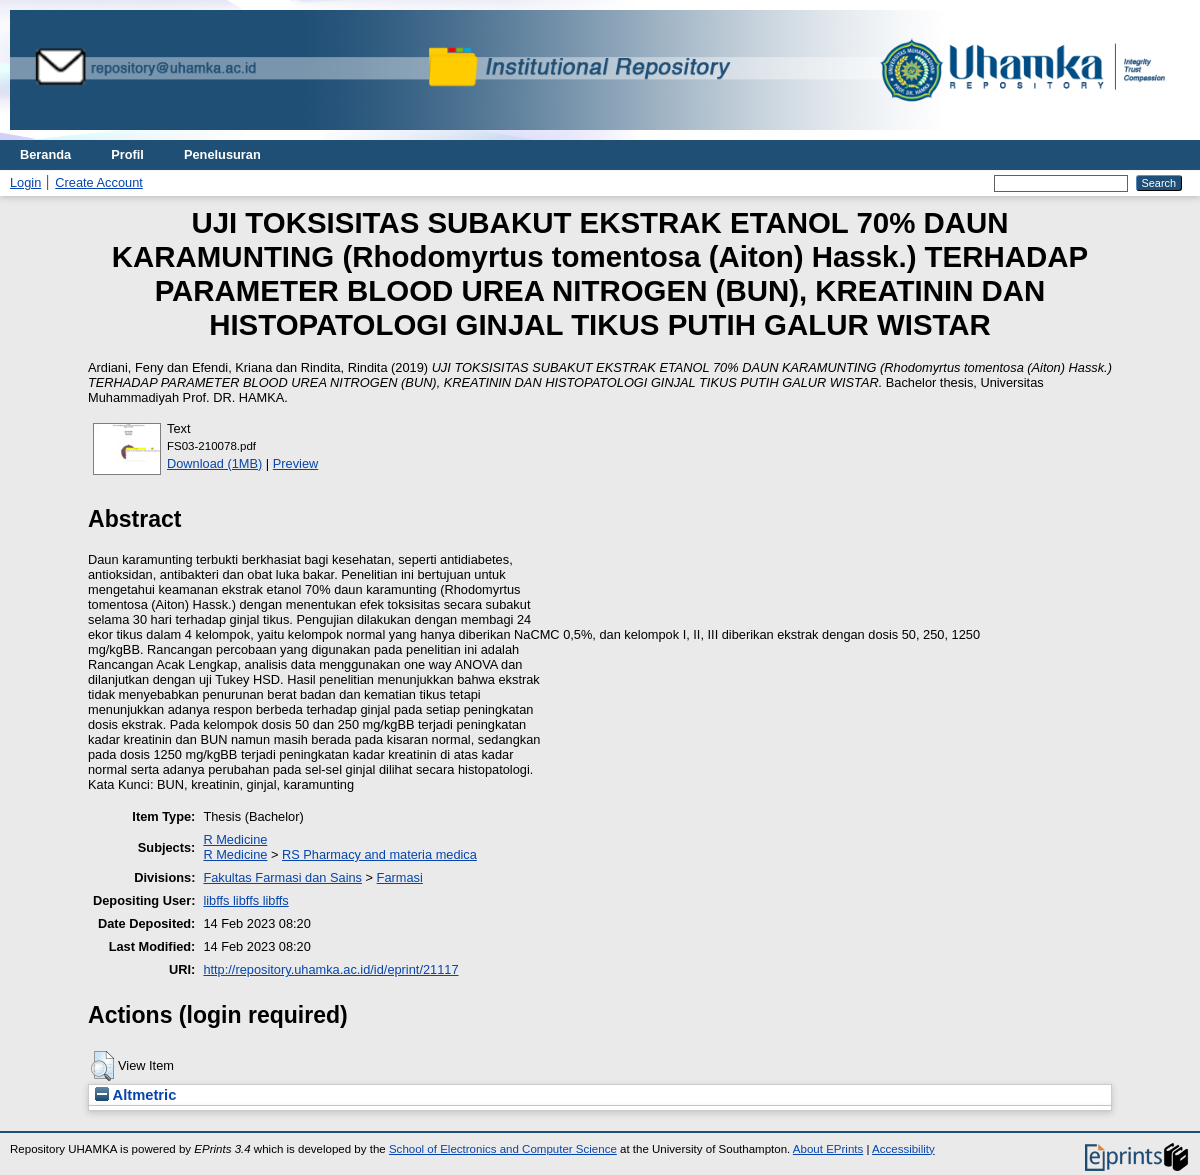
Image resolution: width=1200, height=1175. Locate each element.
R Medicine (235, 839)
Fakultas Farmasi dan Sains (282, 877)
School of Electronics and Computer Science (503, 1149)
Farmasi (400, 877)
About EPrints (828, 1149)
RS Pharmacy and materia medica (379, 854)
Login (25, 182)
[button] (102, 1066)
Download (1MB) (214, 463)
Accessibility (903, 1149)
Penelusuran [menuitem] (222, 154)
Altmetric (135, 1095)
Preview (296, 463)
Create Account (99, 182)
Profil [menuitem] (127, 154)
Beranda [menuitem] (45, 154)
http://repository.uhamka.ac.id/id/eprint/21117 (330, 969)
